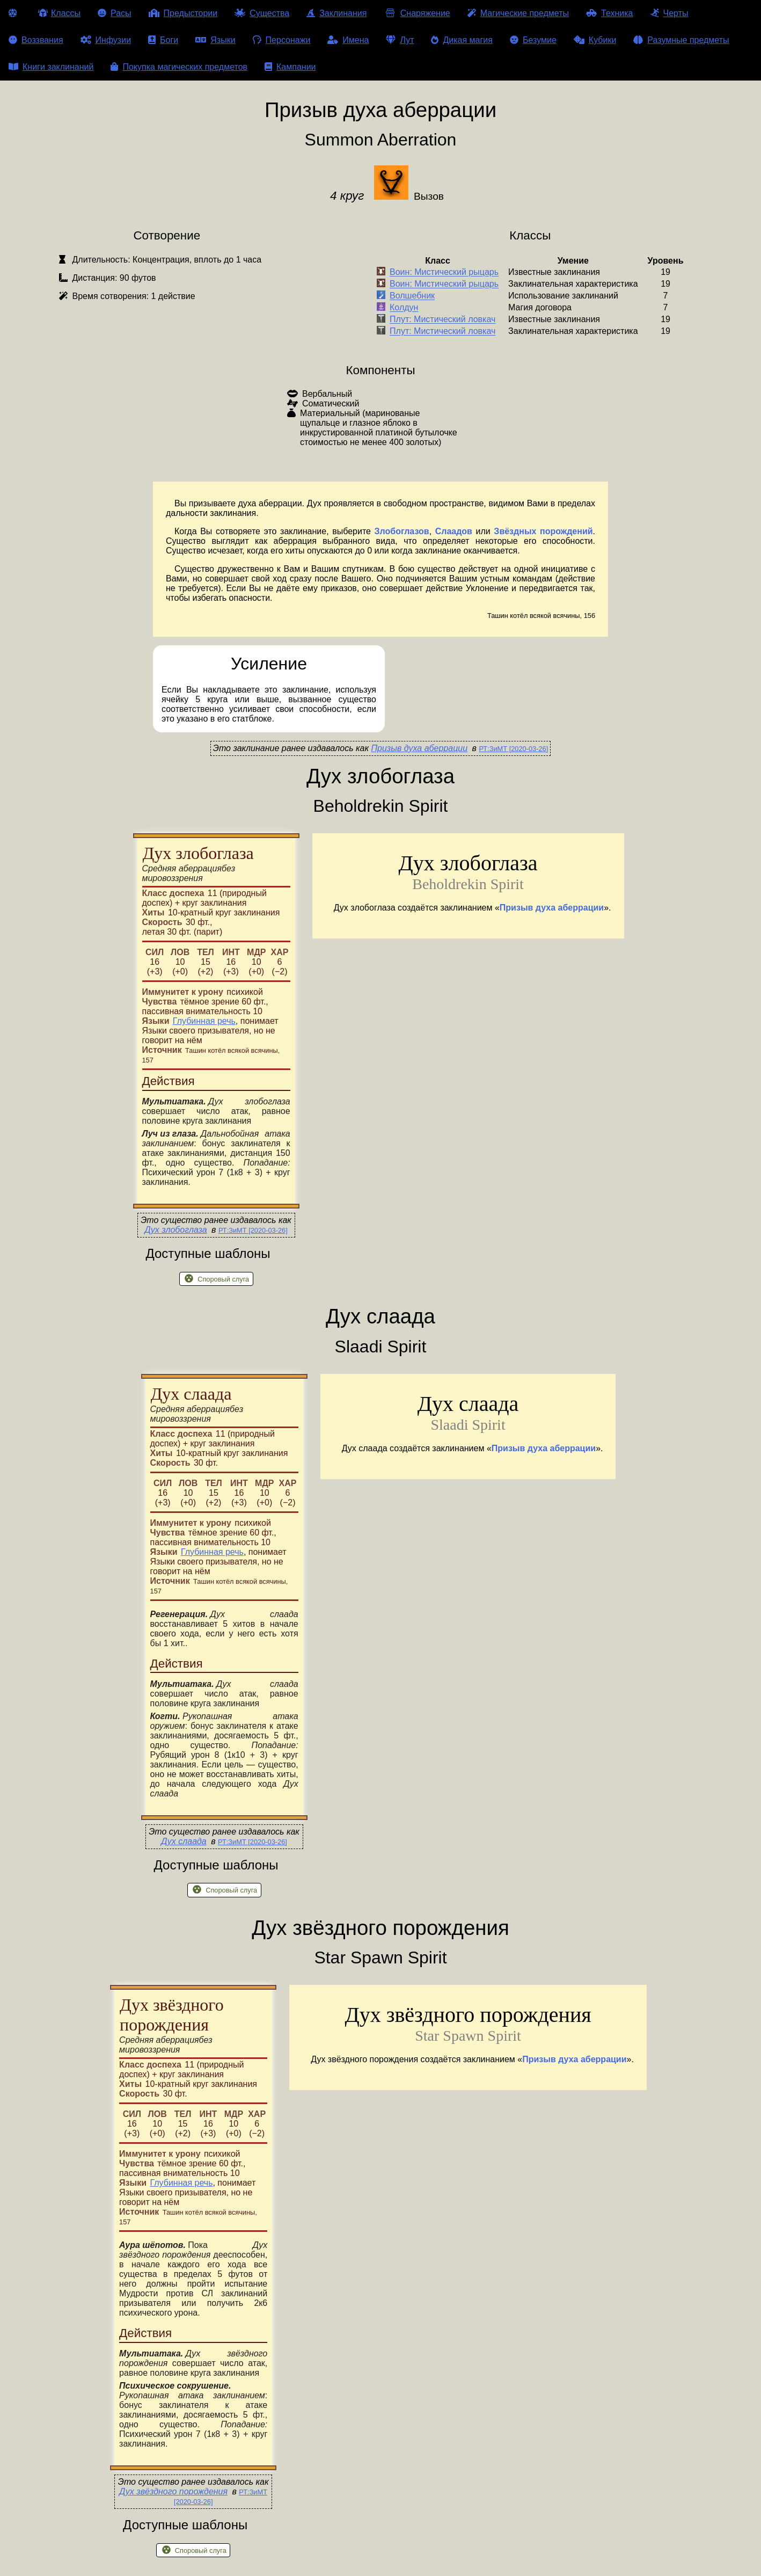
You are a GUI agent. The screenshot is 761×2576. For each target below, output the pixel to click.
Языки (215, 40)
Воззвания (36, 40)
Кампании (290, 66)
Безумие (533, 40)
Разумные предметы (681, 40)
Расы (114, 13)
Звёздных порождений (543, 531)
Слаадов (453, 531)
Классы (59, 13)
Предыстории (183, 13)
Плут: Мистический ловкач (442, 319)
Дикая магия (461, 40)
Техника (609, 13)
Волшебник (412, 296)
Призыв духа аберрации (419, 748)
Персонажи (282, 40)
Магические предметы (518, 13)
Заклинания (336, 13)
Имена (348, 40)
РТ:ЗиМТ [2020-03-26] (513, 749)
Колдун (404, 307)
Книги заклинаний (51, 66)
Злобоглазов (402, 531)
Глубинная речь (204, 1020)
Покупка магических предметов (179, 66)
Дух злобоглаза (175, 1229)
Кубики (595, 40)
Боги (163, 40)
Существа (262, 13)
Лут (400, 40)
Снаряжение (417, 13)
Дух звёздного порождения (173, 2491)
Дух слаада (183, 1841)
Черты (669, 13)
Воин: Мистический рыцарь (444, 272)
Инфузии (106, 40)
